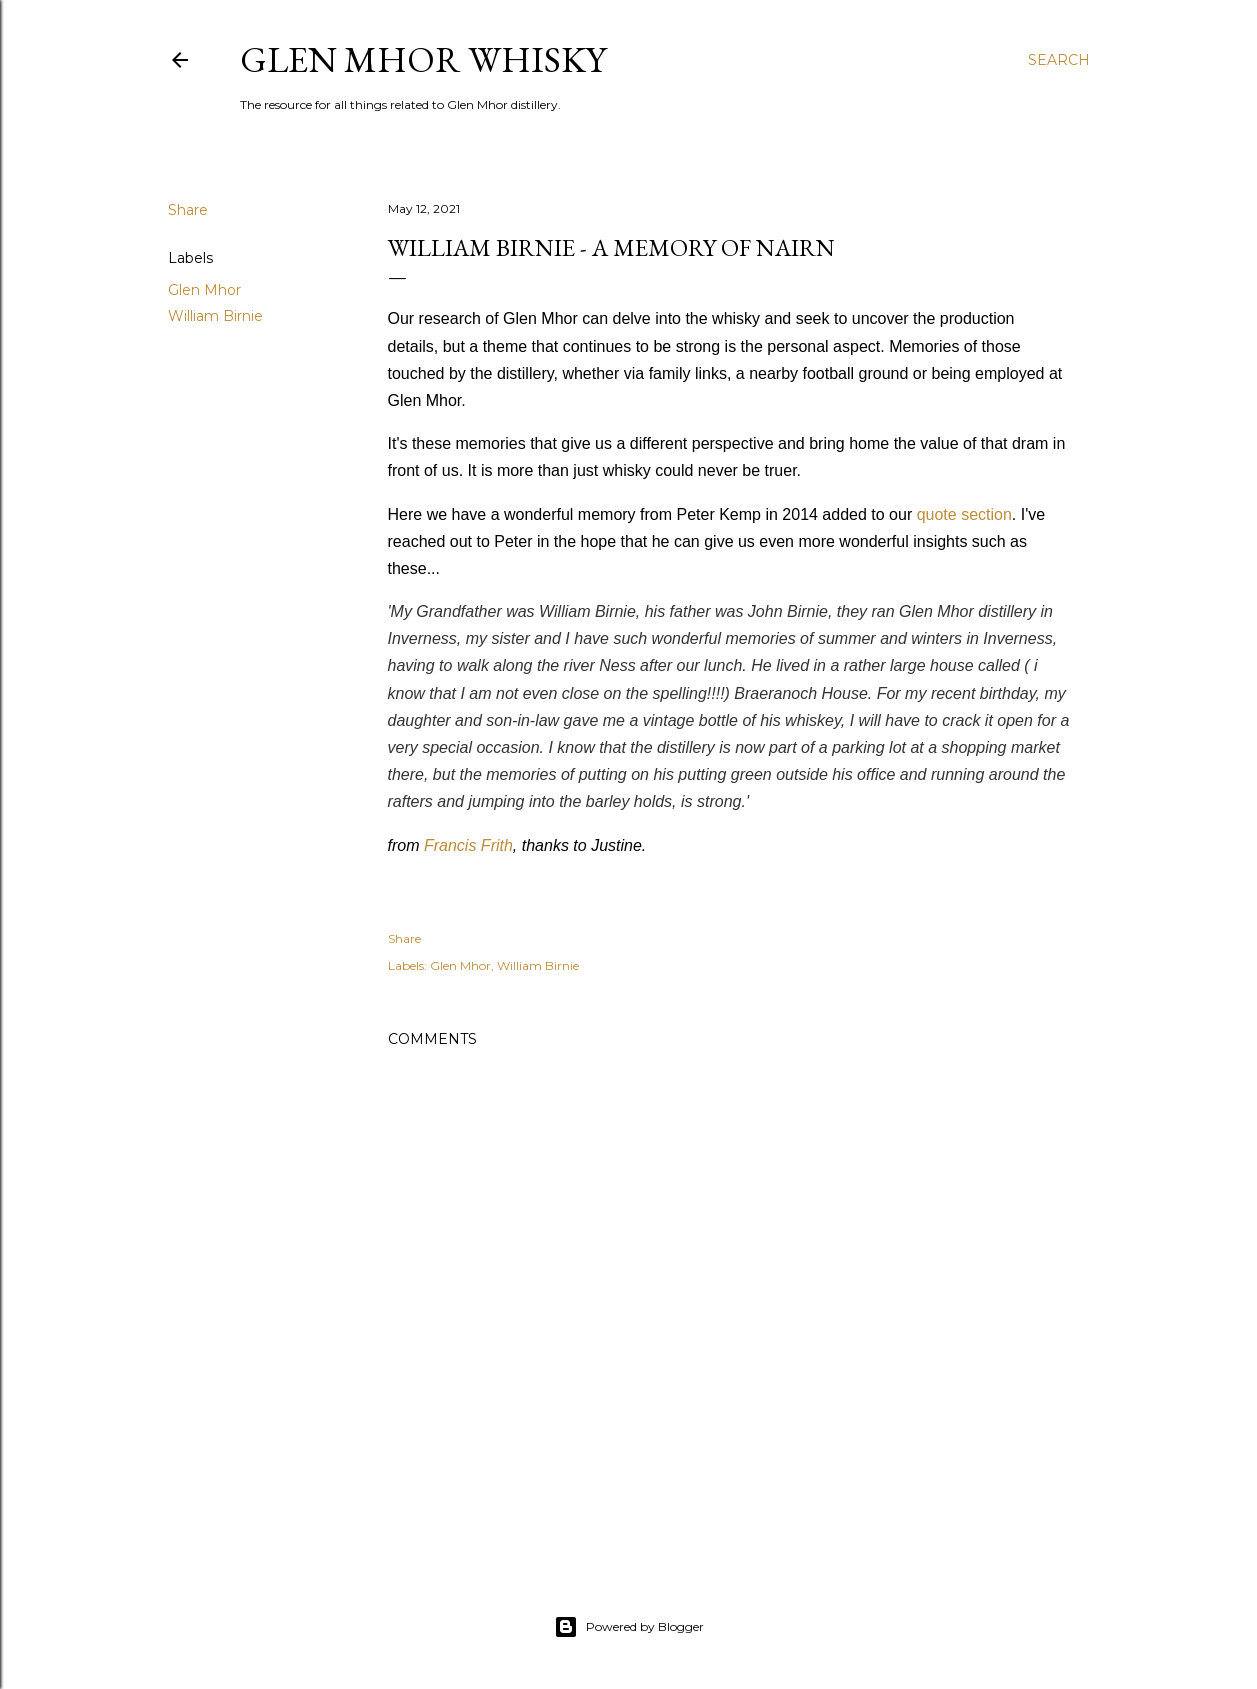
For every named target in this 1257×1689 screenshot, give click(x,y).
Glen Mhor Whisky (423, 59)
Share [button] (188, 210)
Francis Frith (468, 845)
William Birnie (215, 316)
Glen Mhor (204, 290)
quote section (964, 514)
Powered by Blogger (629, 1627)
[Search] (1059, 60)
